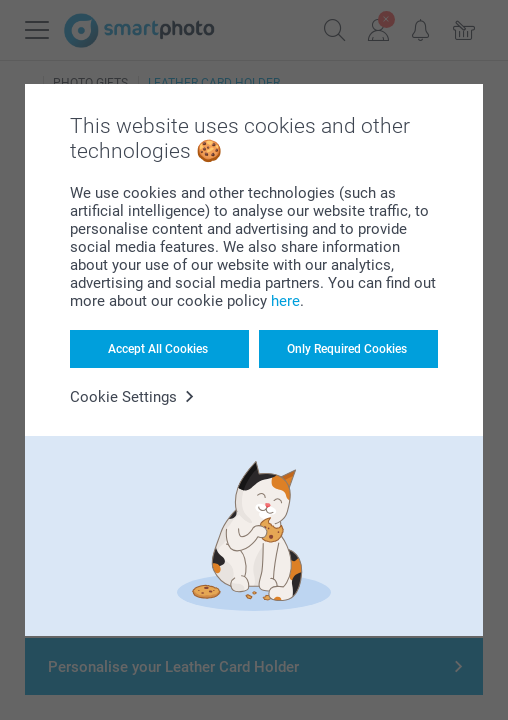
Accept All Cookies (158, 349)
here (285, 301)
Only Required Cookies (347, 349)
